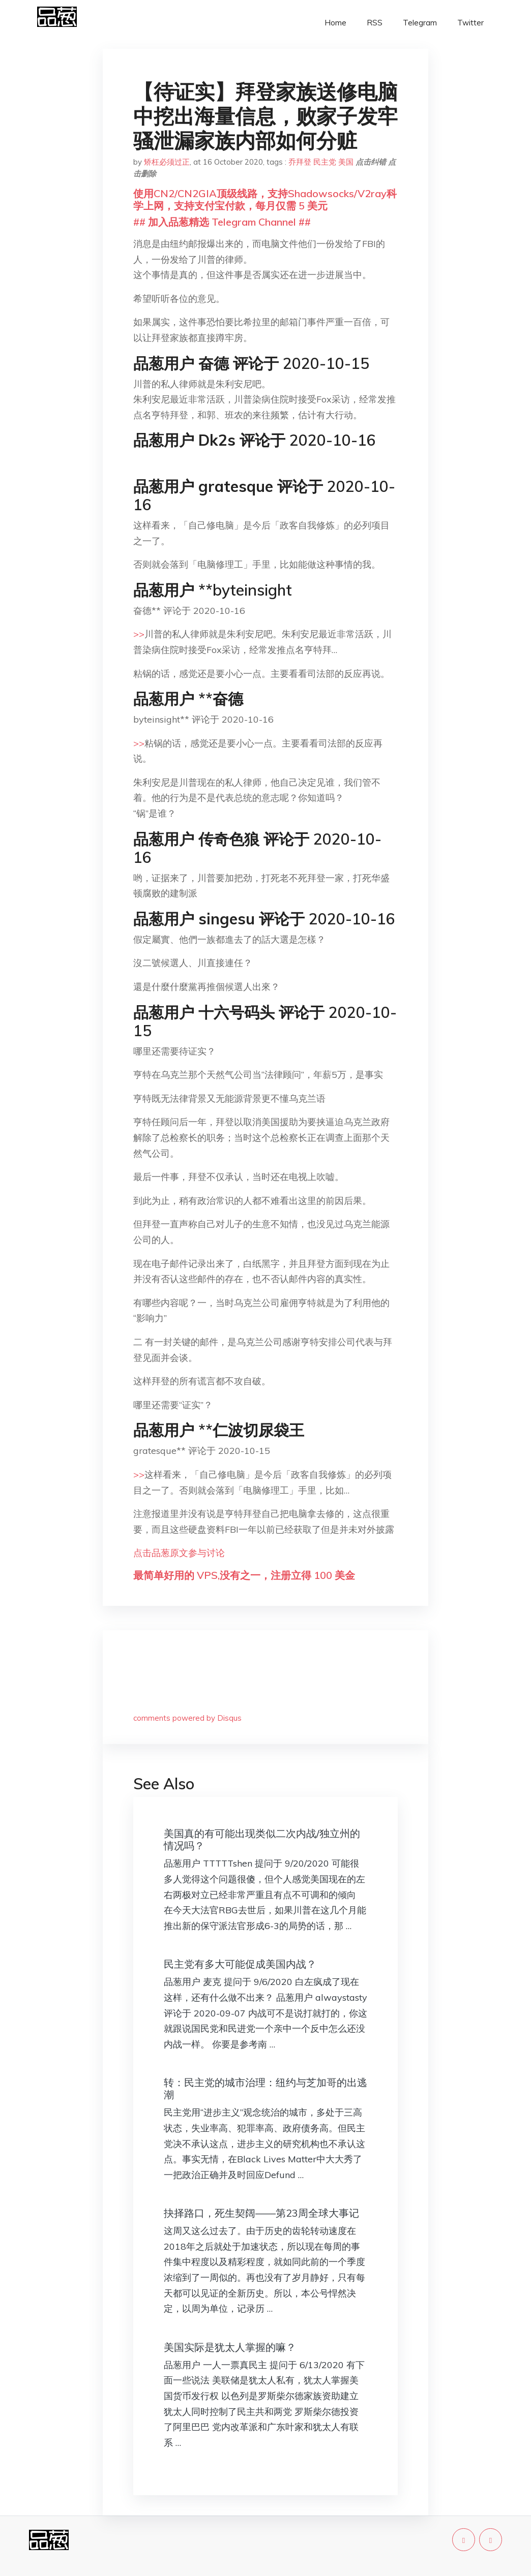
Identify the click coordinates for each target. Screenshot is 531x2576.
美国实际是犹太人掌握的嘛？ (230, 2347)
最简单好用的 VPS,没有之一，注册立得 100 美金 (244, 1575)
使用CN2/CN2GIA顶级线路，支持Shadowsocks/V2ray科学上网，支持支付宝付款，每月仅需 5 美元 (265, 199)
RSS (374, 22)
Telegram (420, 22)
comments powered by (187, 1718)
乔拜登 (299, 162)
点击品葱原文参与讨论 (179, 1553)
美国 (345, 162)
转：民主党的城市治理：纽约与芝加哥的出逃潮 (265, 2088)
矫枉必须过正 (167, 162)
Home (335, 22)
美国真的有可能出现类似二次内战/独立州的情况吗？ (262, 1839)
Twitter (470, 22)
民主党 (324, 162)
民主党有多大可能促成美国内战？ (240, 1964)
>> (138, 634)
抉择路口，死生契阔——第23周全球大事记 (261, 2213)
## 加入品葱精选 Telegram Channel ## (222, 221)
